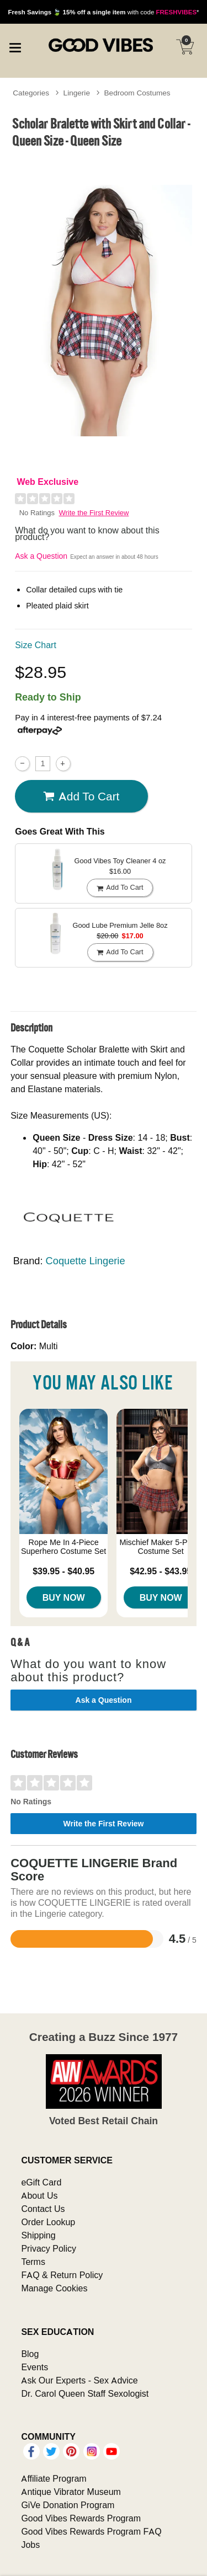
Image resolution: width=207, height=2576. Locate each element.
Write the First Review (94, 513)
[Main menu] (15, 46)
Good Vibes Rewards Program (81, 2518)
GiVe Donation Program (67, 2504)
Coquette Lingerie (85, 1260)
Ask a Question (41, 556)
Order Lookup (48, 2221)
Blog (30, 2353)
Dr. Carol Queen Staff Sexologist (84, 2393)
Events (34, 2366)
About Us (39, 2195)
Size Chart (35, 644)
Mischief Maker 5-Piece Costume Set (160, 1546)
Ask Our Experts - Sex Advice (79, 2380)
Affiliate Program (53, 2478)
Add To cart (81, 796)
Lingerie (76, 93)
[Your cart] (185, 47)
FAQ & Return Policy (62, 2274)
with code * (103, 12)
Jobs (30, 2544)
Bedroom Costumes (137, 93)
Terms (33, 2261)
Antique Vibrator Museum (71, 2491)
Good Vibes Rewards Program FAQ (91, 2531)
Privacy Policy (48, 2248)
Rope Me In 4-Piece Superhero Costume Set (63, 1546)
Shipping (38, 2235)
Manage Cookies (54, 2288)
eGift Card (41, 2182)
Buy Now (64, 1597)
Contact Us (43, 2208)
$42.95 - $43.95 (161, 1570)
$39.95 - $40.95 (63, 1570)
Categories (31, 93)
